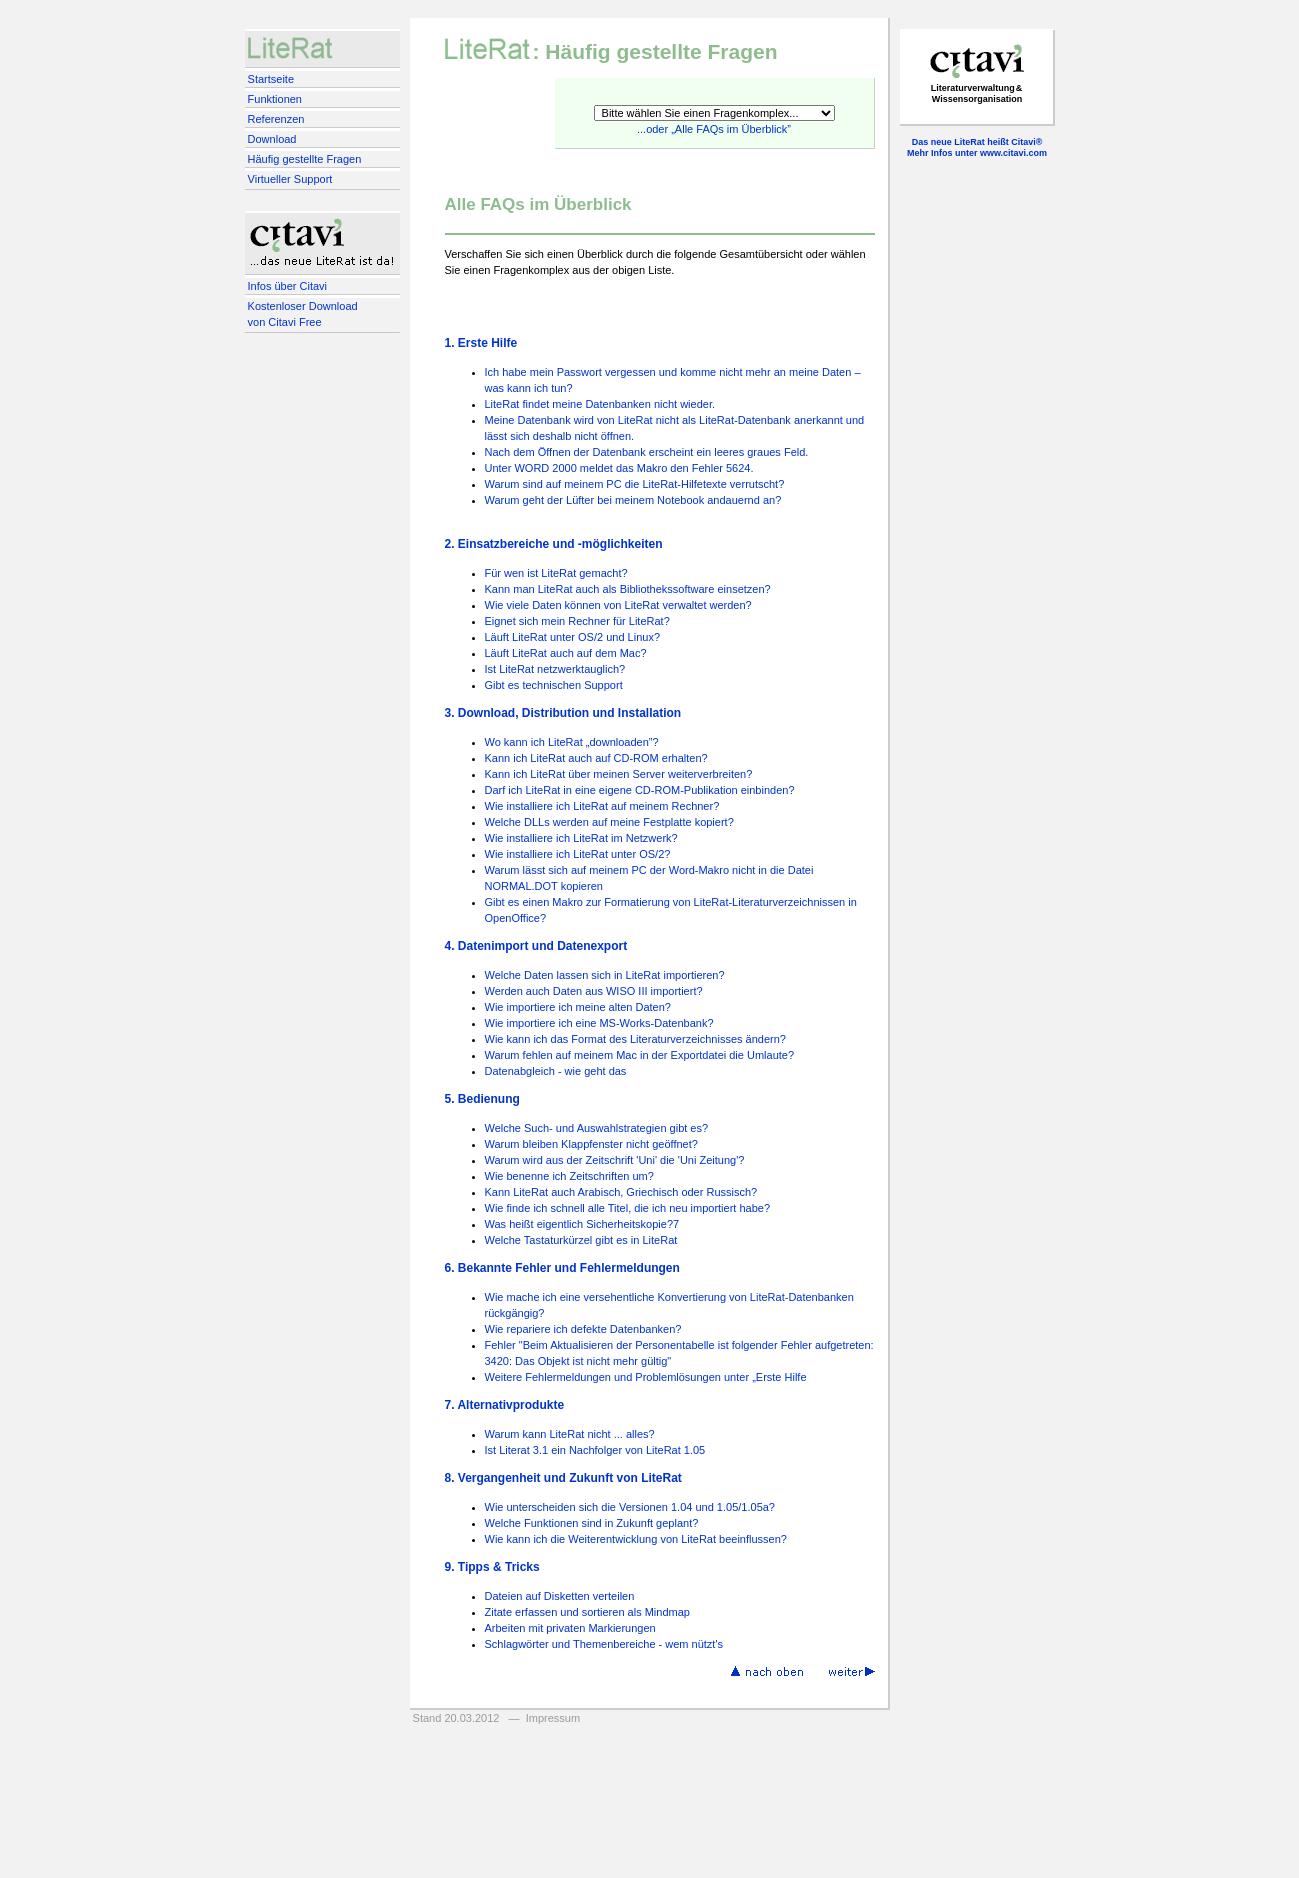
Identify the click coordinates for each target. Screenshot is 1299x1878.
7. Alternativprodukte (505, 1405)
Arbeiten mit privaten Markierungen (570, 1628)
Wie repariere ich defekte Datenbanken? (583, 1329)
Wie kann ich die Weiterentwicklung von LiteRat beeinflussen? (636, 1539)
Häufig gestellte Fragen (305, 159)
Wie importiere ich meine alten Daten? (578, 1007)
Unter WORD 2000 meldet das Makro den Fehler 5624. (619, 468)
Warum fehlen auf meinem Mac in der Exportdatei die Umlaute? (640, 1055)
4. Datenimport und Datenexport (536, 946)
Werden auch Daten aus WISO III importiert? (594, 991)
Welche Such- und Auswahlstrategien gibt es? (597, 1128)
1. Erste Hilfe (481, 343)
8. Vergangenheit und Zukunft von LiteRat (563, 1478)
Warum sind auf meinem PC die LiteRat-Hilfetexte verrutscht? (635, 484)
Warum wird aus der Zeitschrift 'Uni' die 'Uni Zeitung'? (615, 1160)
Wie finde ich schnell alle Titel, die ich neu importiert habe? (628, 1208)
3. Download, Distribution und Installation (563, 713)
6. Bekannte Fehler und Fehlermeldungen (562, 1268)
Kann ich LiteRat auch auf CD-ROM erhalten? (596, 758)
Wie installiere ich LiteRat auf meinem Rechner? (602, 806)
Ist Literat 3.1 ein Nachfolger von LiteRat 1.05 (595, 1450)
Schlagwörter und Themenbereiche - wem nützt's (604, 1644)
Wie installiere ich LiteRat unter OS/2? (578, 854)
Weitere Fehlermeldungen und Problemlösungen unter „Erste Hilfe (646, 1377)
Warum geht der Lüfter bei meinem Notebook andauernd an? (633, 500)
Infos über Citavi (287, 286)
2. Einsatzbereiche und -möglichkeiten (554, 544)
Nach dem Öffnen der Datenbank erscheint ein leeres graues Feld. (647, 452)
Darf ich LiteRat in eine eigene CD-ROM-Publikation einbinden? (640, 790)
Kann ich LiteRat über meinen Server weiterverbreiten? (619, 774)
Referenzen (276, 119)
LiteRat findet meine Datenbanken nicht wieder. (600, 404)
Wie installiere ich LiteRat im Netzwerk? (581, 838)
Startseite (271, 79)
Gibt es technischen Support (554, 685)
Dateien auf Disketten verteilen (560, 1596)
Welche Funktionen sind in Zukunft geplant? (592, 1523)
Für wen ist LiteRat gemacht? (556, 573)
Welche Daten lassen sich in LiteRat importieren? (605, 975)
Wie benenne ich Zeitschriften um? (569, 1176)
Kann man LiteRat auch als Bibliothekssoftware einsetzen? (628, 589)
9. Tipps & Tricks (492, 1567)
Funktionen (275, 99)
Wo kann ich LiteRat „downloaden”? (572, 742)
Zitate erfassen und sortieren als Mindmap (587, 1612)
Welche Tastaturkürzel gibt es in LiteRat (581, 1240)
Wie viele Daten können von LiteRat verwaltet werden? (618, 605)
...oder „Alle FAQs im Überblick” (714, 129)
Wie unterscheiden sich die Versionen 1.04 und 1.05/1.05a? (630, 1507)
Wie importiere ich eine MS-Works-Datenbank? (599, 1023)
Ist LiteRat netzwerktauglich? (555, 669)
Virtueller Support (290, 179)
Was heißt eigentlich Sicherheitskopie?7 (582, 1224)
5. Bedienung (482, 1099)
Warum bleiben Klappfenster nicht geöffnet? (591, 1144)
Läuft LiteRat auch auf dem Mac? (566, 653)
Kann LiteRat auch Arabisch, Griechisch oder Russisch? (621, 1192)
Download (272, 139)
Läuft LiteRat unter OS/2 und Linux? (573, 637)
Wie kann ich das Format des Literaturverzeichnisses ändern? (635, 1039)
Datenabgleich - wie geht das (556, 1071)
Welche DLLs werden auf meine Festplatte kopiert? (609, 822)
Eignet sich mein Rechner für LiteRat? (577, 621)
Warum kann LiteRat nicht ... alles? (570, 1434)
